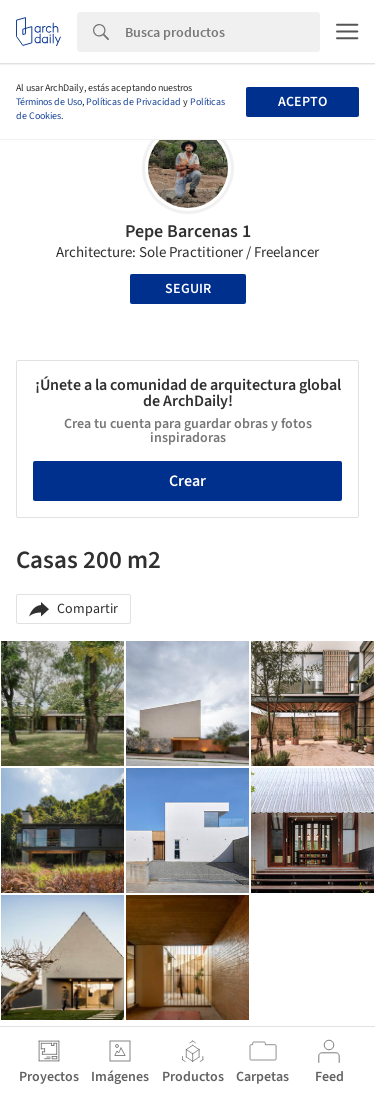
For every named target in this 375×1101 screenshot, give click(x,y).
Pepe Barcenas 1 (188, 231)
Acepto (302, 102)
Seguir (188, 289)
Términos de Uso (49, 102)
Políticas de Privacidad (133, 102)
